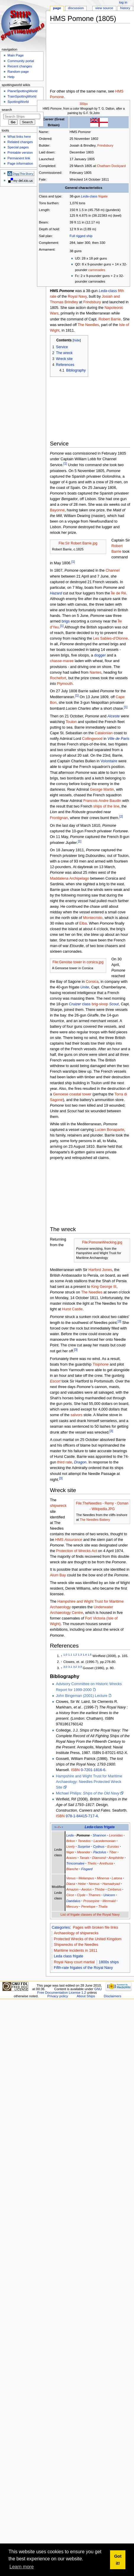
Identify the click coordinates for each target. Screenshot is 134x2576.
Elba (83, 923)
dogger (100, 655)
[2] (121, 816)
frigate (103, 196)
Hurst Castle (72, 1309)
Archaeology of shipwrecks (76, 1933)
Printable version (20, 152)
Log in (123, 2)
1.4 (85, 1654)
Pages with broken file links (95, 1927)
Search (7, 109)
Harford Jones (100, 1270)
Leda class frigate (68, 1956)
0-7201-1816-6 (93, 1770)
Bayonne (57, 510)
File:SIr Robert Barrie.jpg (78, 543)
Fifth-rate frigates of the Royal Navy (83, 1968)
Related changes (20, 142)
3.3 (80, 1666)
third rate (64, 1462)
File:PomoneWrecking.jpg (102, 1242)
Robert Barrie (110, 319)
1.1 (70, 1654)
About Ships (86, 1996)
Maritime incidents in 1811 (75, 1950)
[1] (65, 463)
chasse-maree (62, 661)
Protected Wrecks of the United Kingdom (88, 1939)
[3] (119, 1321)
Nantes (95, 672)
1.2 (75, 1654)
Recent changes (19, 66)
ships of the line (106, 806)
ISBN (75, 1770)
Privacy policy (57, 1996)
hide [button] (77, 340)
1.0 (65, 1654)
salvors (76, 1415)
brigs (66, 621)
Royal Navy (77, 296)
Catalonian (104, 733)
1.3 (80, 1654)
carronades (96, 270)
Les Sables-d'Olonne (110, 638)
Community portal (20, 61)
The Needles (88, 325)
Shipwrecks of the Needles (76, 1945)
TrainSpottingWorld (21, 96)
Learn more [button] (21, 2566)
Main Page (15, 55)
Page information (20, 163)
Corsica (92, 982)
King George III (103, 1287)
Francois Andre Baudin (102, 801)
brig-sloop (100, 1004)
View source (104, 8)
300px (84, 104)
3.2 (75, 1666)
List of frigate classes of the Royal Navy (90, 1914)
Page (57, 8)
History (125, 8)
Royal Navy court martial (74, 1962)
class (80, 1004)
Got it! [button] (118, 2560)
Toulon (71, 722)
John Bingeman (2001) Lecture (81, 1696)
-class (89, 196)
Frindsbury (105, 145)
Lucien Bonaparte (109, 1130)
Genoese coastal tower (72, 1094)
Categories (61, 1927)
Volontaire (109, 761)
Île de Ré (118, 593)
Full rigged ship (81, 236)
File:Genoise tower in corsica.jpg (77, 962)
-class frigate (100, 1827)
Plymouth (65, 684)
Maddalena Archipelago (69, 878)
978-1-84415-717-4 (82, 1816)
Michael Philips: (87, 1793)
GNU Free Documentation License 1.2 (69, 1990)
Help (10, 77)
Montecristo (93, 918)
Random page (18, 71)
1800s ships (109, 1962)
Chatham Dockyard (111, 166)
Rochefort (58, 678)
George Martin (102, 789)
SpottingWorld (18, 101)
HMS (68, 1540)
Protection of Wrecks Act (76, 1551)
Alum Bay (58, 1575)
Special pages (18, 147)
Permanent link (18, 158)
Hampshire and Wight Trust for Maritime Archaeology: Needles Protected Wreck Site (89, 1781)
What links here (19, 136)
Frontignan (59, 818)
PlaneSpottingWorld (22, 91)
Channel (113, 570)
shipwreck (58, 1506)
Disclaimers (112, 1996)
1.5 (89, 1654)
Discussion (76, 8)
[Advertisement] (80, 57)
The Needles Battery (95, 1519)
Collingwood (92, 739)
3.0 (65, 1666)
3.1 (70, 1666)
